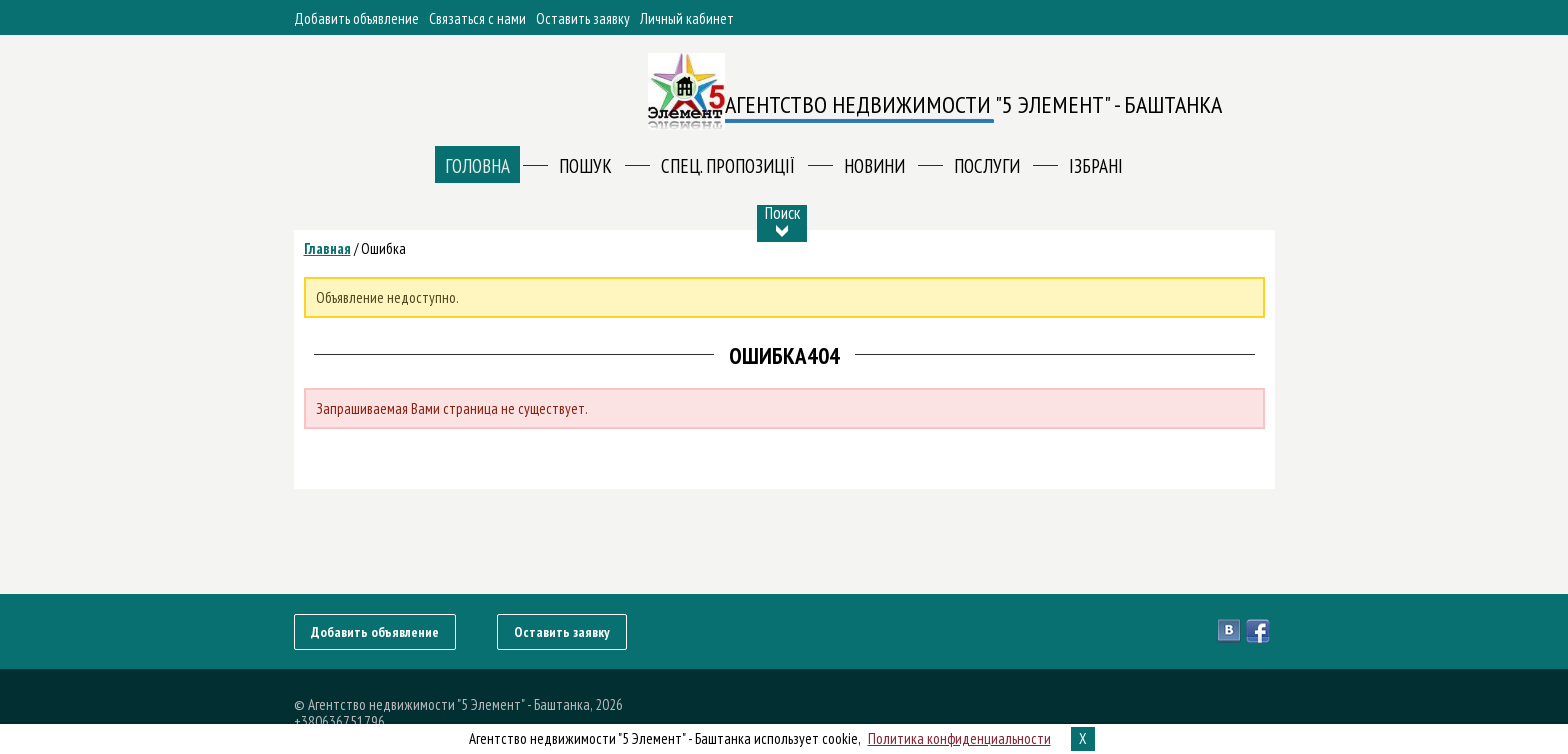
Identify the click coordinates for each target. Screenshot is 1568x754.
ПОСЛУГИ (987, 166)
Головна (477, 166)
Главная (327, 248)
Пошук (585, 166)
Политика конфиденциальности (959, 738)
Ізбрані (1096, 166)
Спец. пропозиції (728, 166)
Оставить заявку (583, 18)
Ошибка (383, 248)
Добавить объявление (356, 18)
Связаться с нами (477, 18)
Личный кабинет (687, 18)
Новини (874, 166)
